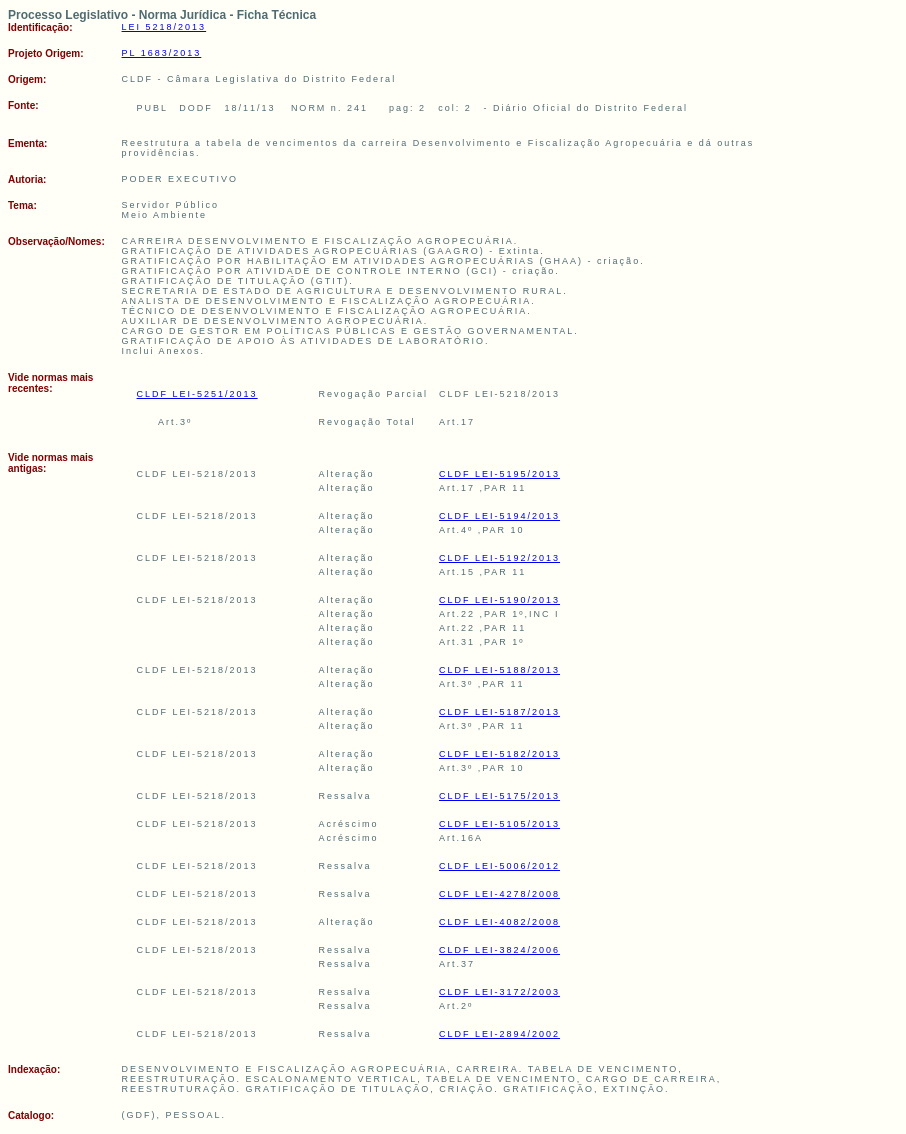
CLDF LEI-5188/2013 (499, 670)
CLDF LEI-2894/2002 (499, 1034)
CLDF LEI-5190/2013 (499, 600)
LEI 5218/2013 (164, 27)
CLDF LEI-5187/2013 (499, 712)
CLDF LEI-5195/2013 (499, 474)
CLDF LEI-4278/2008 (499, 894)
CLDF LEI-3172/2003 (499, 992)
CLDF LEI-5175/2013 (499, 796)
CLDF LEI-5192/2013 (499, 558)
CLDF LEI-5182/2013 (499, 754)
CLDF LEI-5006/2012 (499, 866)
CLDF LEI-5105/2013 (499, 824)
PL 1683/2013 (162, 53)
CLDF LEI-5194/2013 (499, 516)
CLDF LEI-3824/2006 (499, 950)
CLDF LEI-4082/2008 (499, 922)
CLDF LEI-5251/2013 (197, 394)
